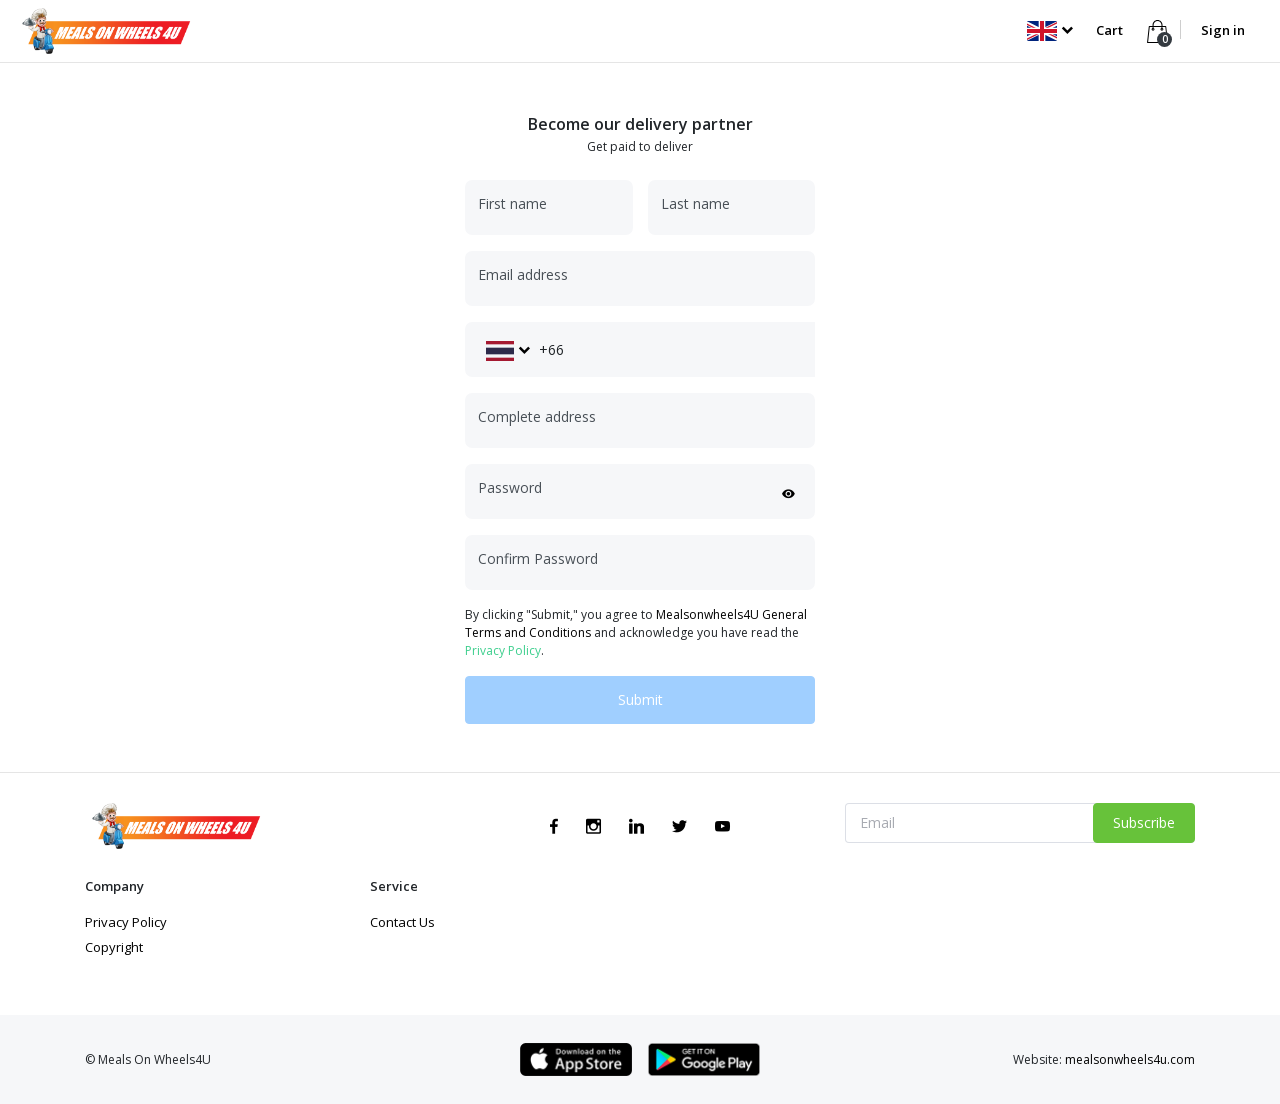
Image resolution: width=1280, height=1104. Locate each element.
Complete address (537, 416)
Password (510, 487)
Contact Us (402, 922)
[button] (1049, 30)
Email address (523, 274)
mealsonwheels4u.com (1130, 1059)
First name (512, 203)
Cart (1111, 30)
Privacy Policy (503, 650)
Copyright (114, 947)
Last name (695, 203)
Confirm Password (538, 558)
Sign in (1223, 30)
